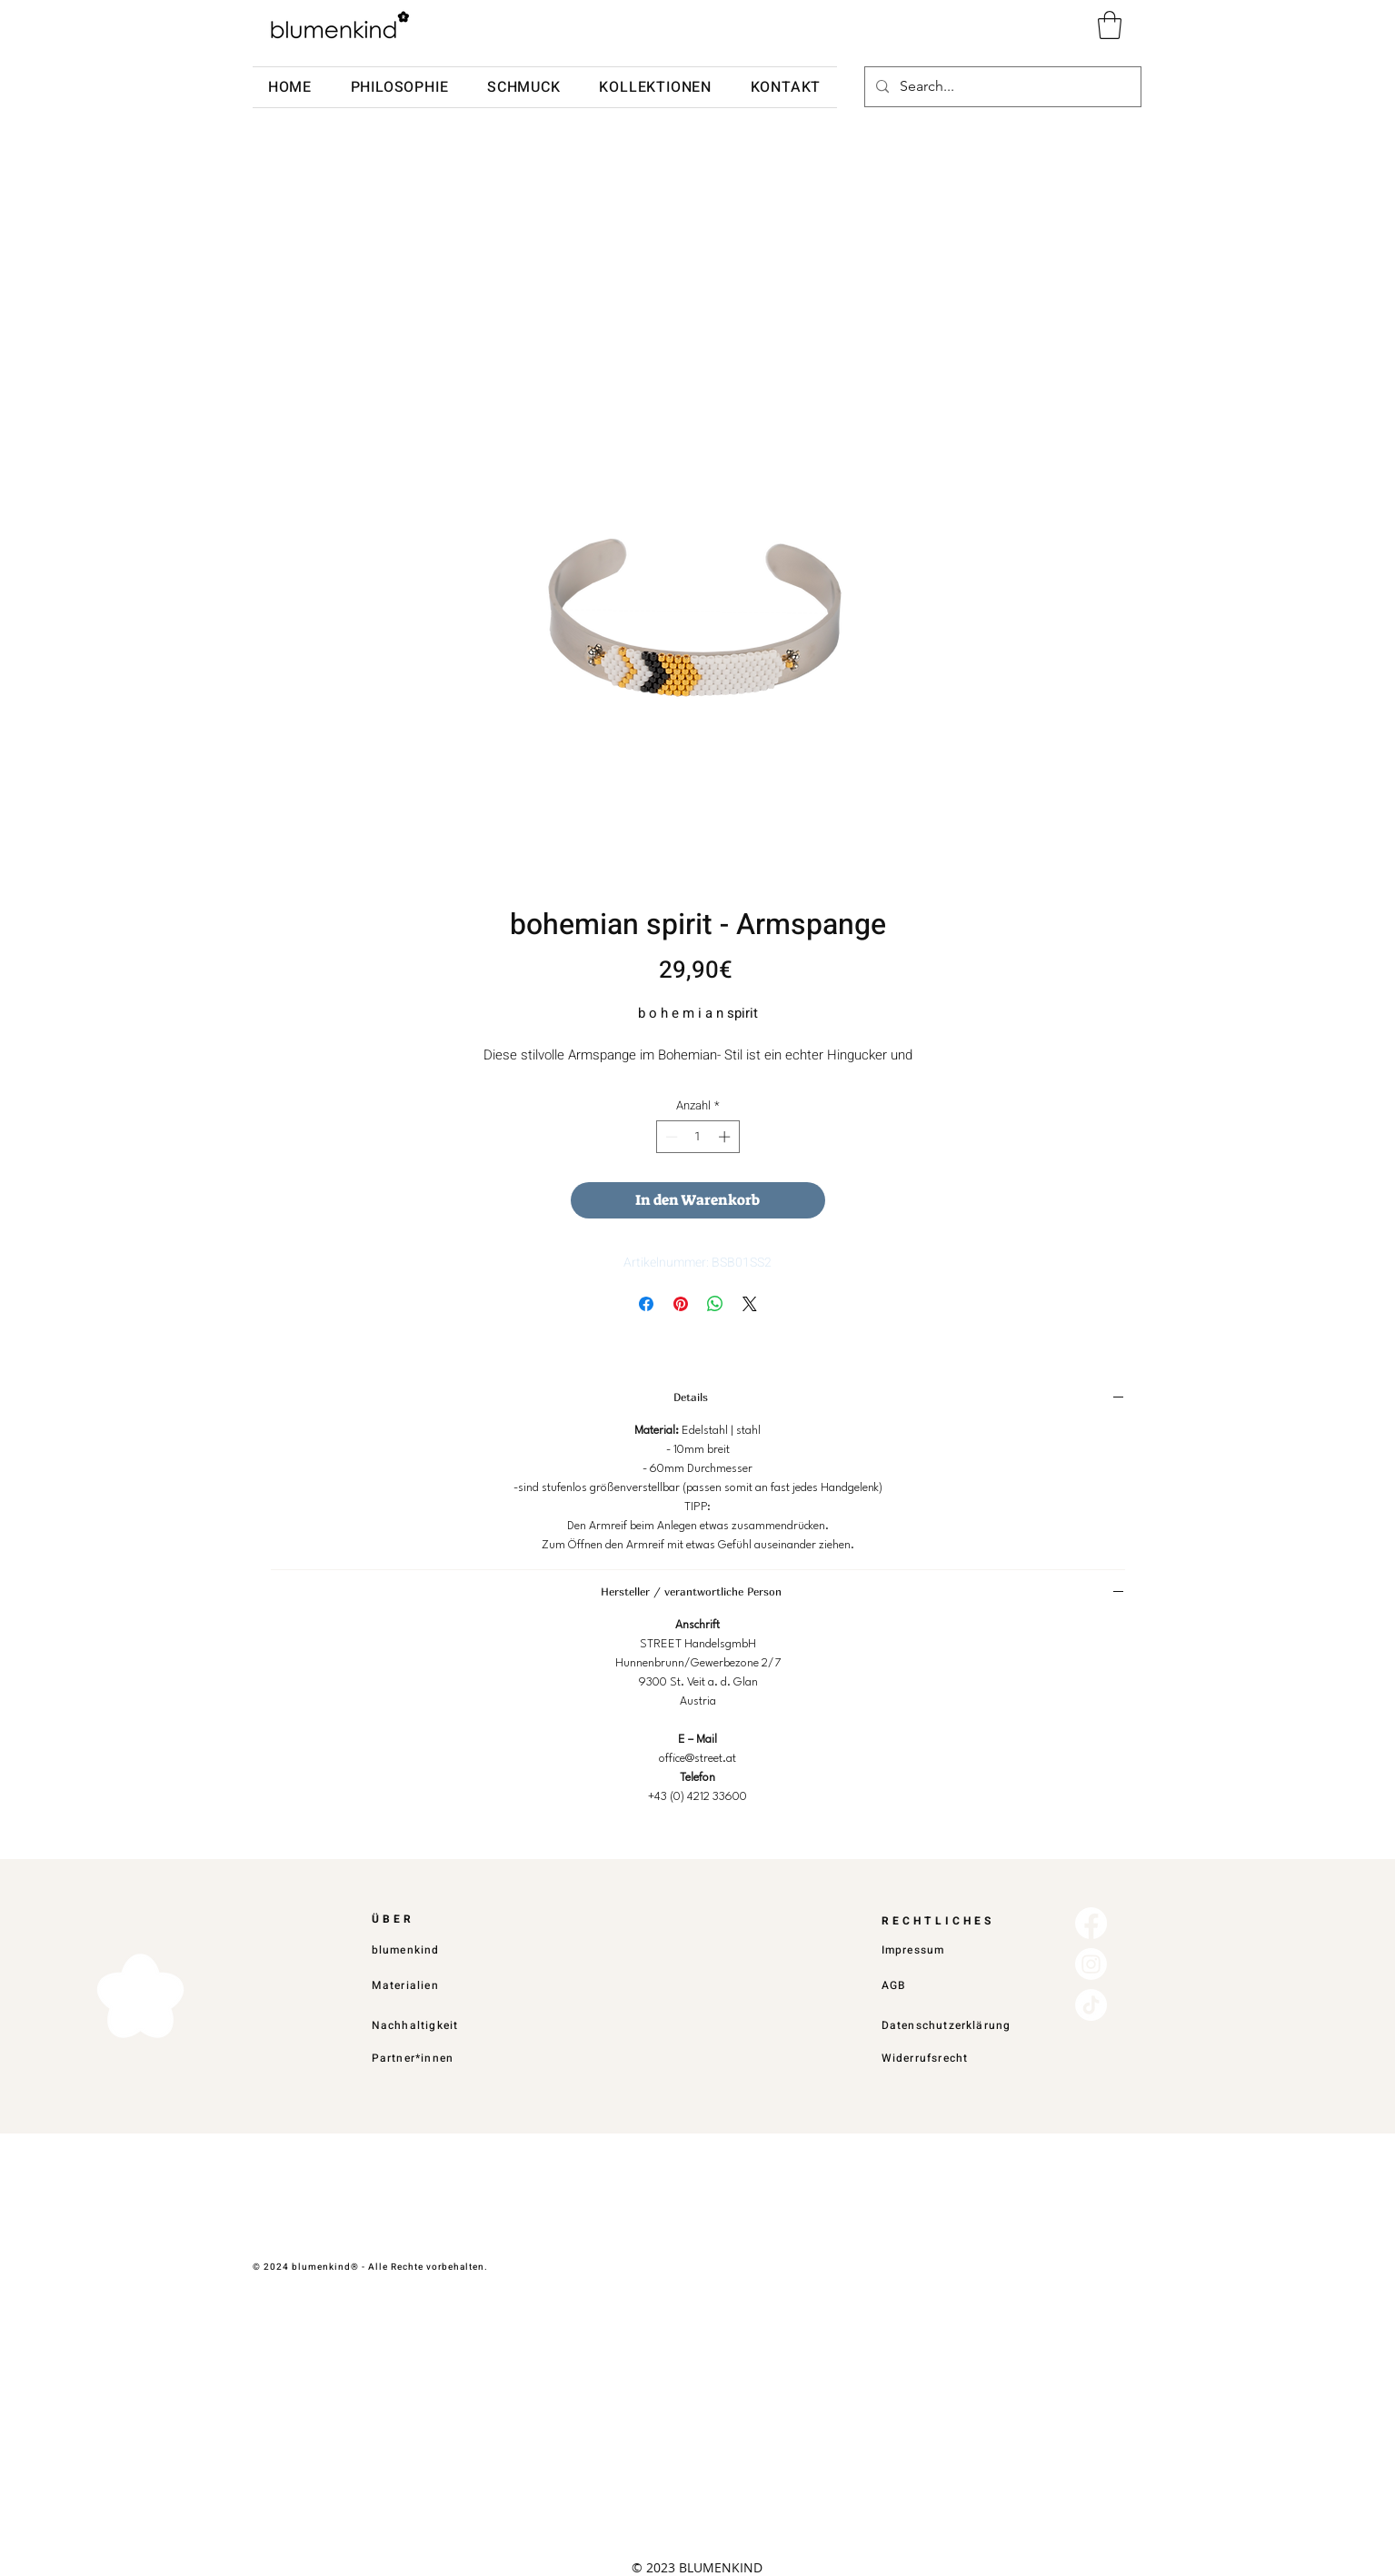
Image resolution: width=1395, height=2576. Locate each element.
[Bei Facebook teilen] (646, 1304)
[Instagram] (1091, 1964)
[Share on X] (750, 1304)
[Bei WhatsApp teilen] (715, 1304)
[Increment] (726, 1136)
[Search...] (1001, 86)
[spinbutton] (697, 1136)
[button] (1109, 25)
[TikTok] (1091, 2005)
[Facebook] (1091, 1923)
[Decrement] (670, 1136)
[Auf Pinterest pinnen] (681, 1304)
